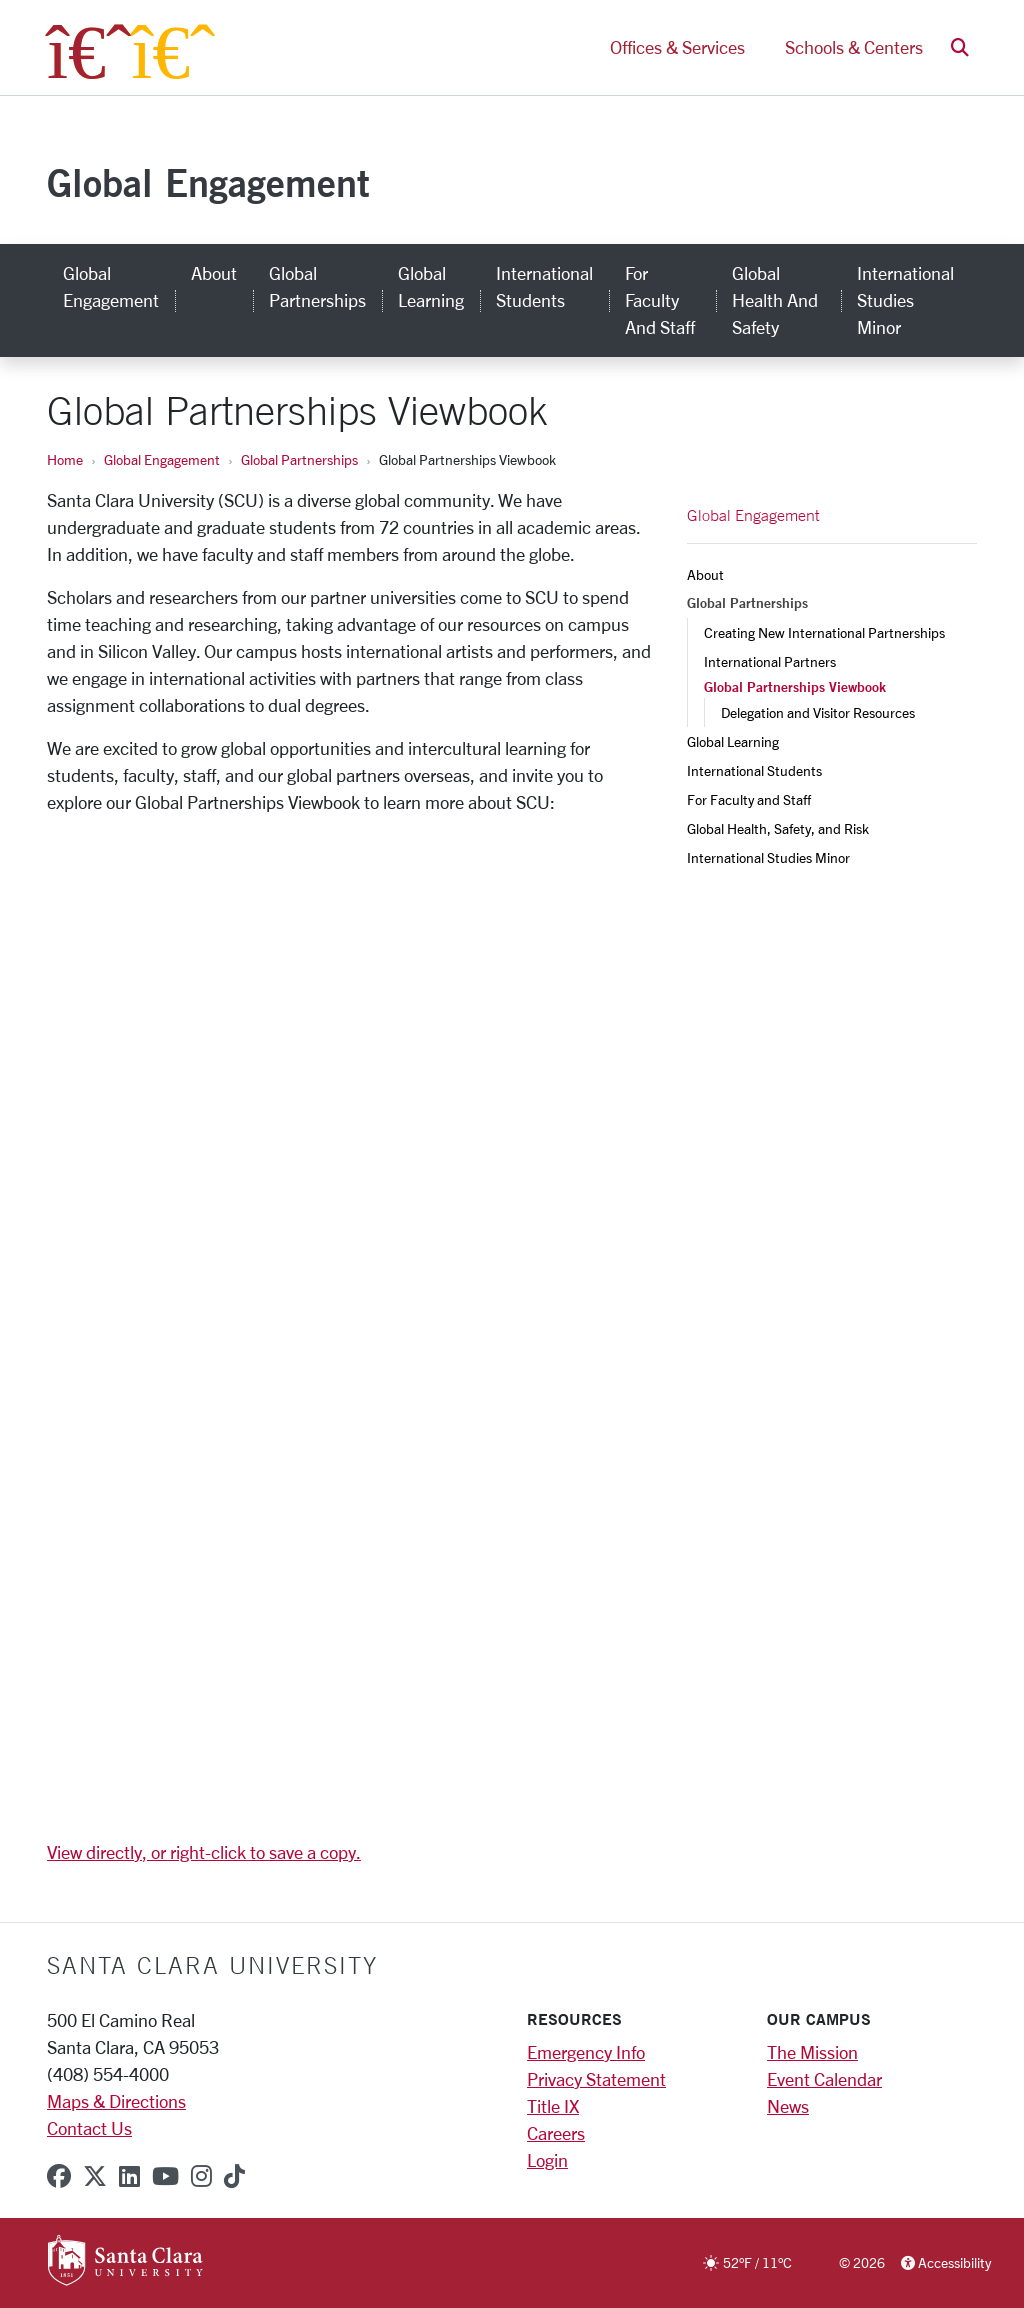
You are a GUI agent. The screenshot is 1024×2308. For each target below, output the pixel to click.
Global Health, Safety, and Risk (778, 828)
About (705, 574)
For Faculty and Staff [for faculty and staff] (660, 300)
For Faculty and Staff (749, 799)
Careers (556, 2133)
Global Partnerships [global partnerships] (317, 286)
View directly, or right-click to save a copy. (204, 1852)
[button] (960, 48)
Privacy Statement (596, 2079)
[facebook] (59, 2176)
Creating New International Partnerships (824, 632)
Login (547, 2160)
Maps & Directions (116, 2101)
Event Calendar (824, 2079)
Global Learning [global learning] (431, 286)
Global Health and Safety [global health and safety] (775, 300)
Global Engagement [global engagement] (111, 286)
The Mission (812, 2052)
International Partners (770, 661)
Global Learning (733, 741)
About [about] (214, 273)
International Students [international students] (544, 286)
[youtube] (165, 2176)
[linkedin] (129, 2176)
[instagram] (201, 2176)
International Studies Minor (768, 857)
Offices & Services (677, 48)
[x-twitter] (95, 2176)
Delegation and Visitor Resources (818, 712)
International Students (754, 770)
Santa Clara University (212, 1965)
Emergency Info (586, 2052)
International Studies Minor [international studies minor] (905, 300)
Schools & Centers (854, 48)
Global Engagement (208, 182)
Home (65, 459)
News (788, 2106)
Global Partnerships (299, 459)
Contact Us (89, 2128)
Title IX (553, 2106)
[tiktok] (234, 2176)
